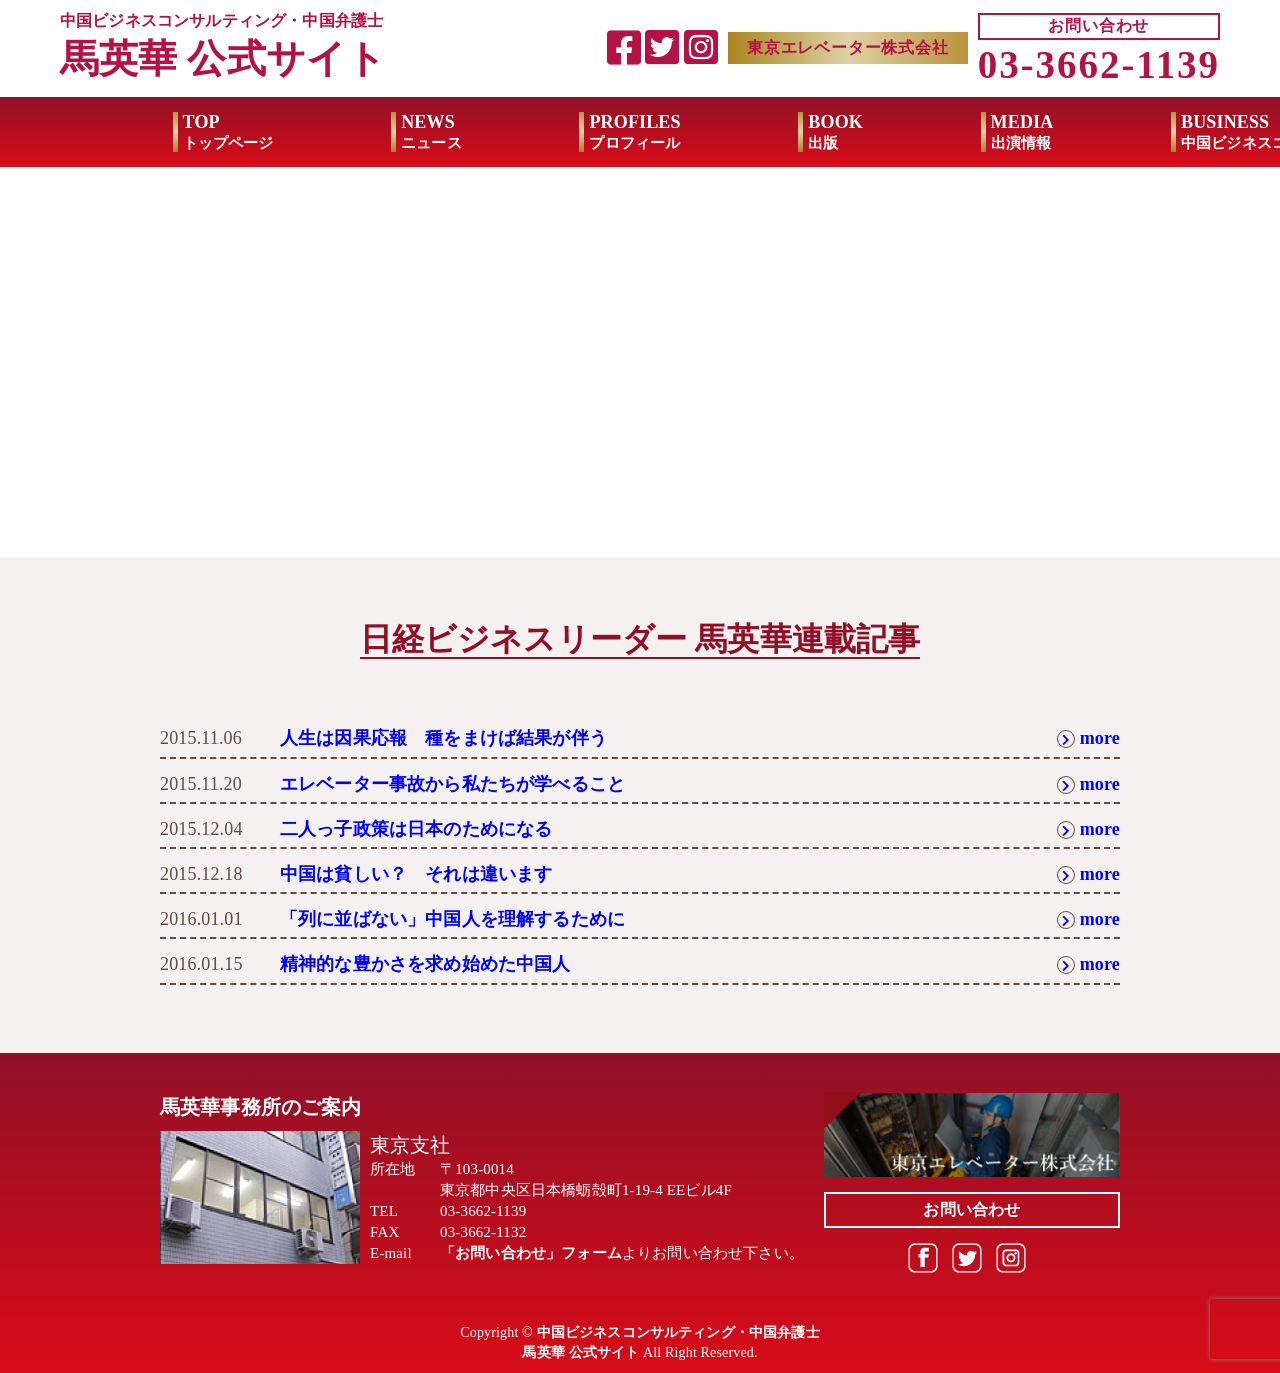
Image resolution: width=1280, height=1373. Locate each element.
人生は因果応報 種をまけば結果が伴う (443, 738)
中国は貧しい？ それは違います (416, 874)
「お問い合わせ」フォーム (531, 1253)
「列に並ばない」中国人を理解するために (452, 919)
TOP (115, 132)
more (1088, 738)
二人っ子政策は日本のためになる (416, 829)
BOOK (723, 132)
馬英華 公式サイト (223, 58)
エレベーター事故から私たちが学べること (452, 784)
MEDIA (909, 132)
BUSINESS (1144, 132)
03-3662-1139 (1099, 64)
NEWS (319, 132)
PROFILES (522, 132)
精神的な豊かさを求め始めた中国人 (425, 964)
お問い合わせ (1098, 25)
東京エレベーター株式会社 (848, 47)
